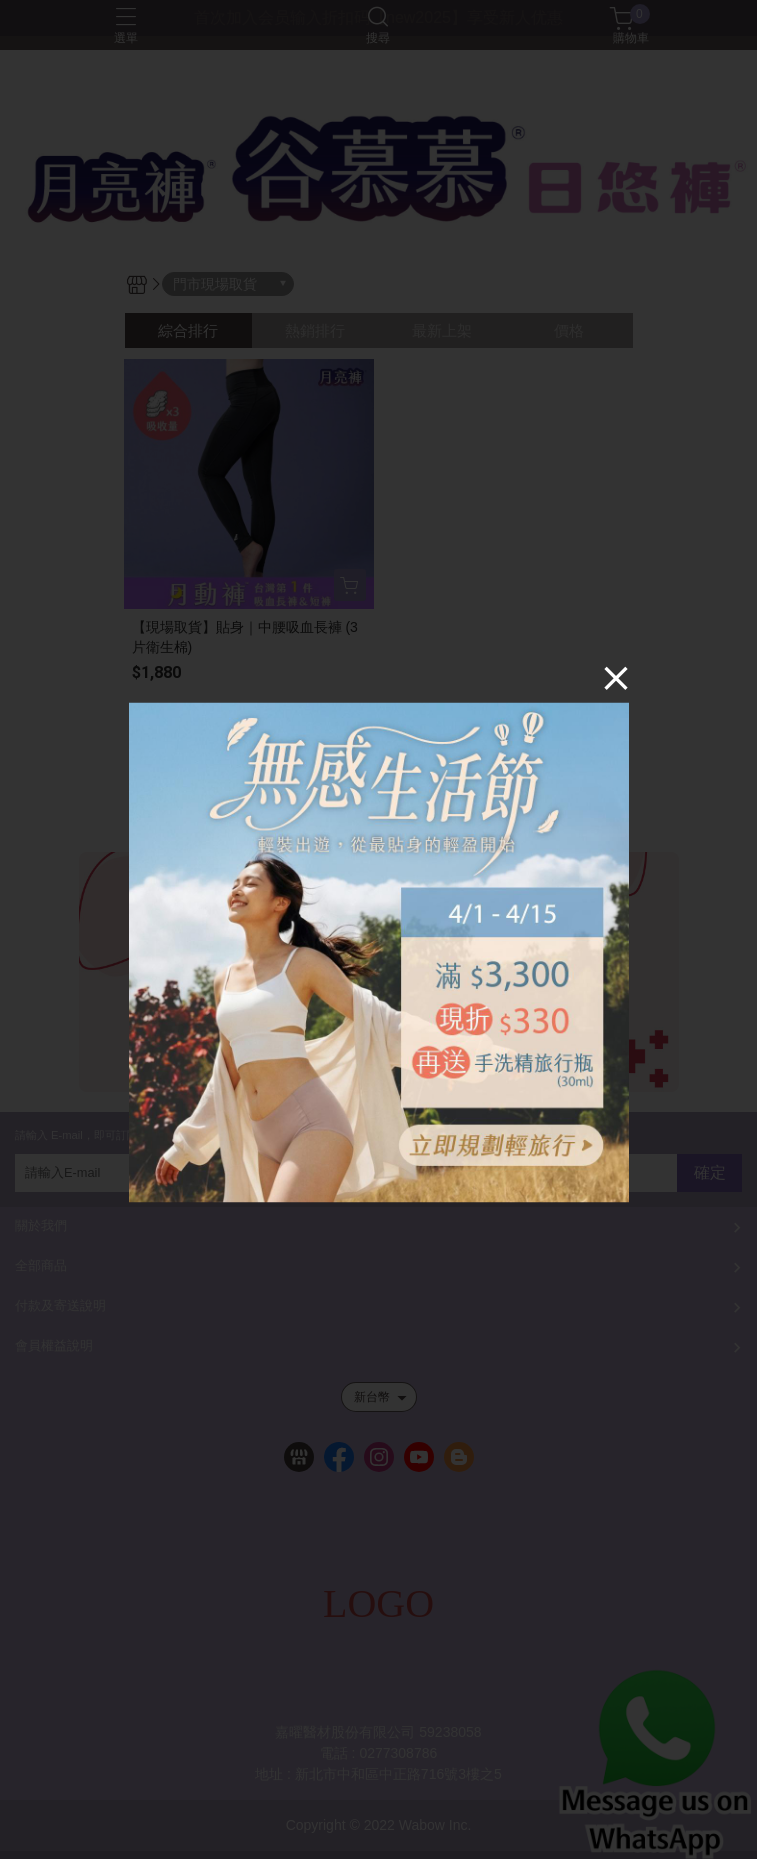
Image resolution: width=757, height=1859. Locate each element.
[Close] (616, 677)
